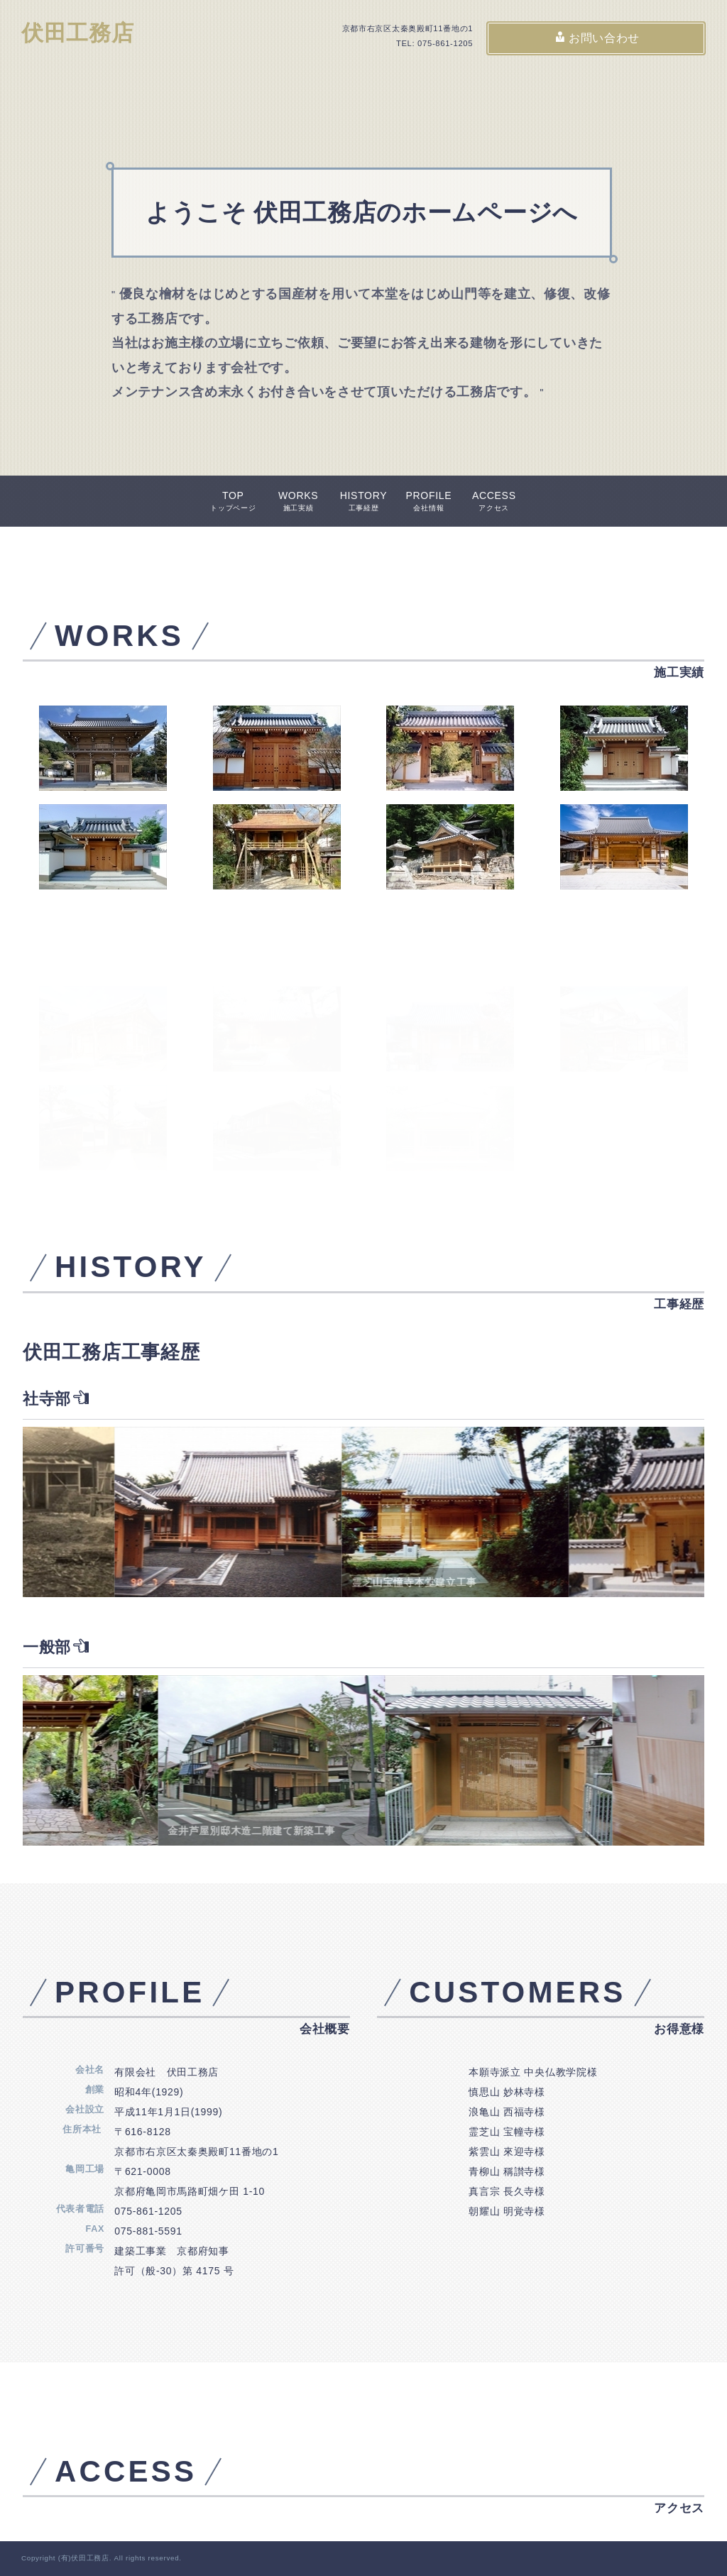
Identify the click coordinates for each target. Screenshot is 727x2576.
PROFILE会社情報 (428, 501)
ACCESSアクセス (494, 501)
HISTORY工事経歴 (364, 501)
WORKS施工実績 (298, 501)
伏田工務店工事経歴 (111, 1352)
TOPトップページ (233, 501)
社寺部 (56, 1399)
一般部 (56, 1647)
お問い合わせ (597, 37)
